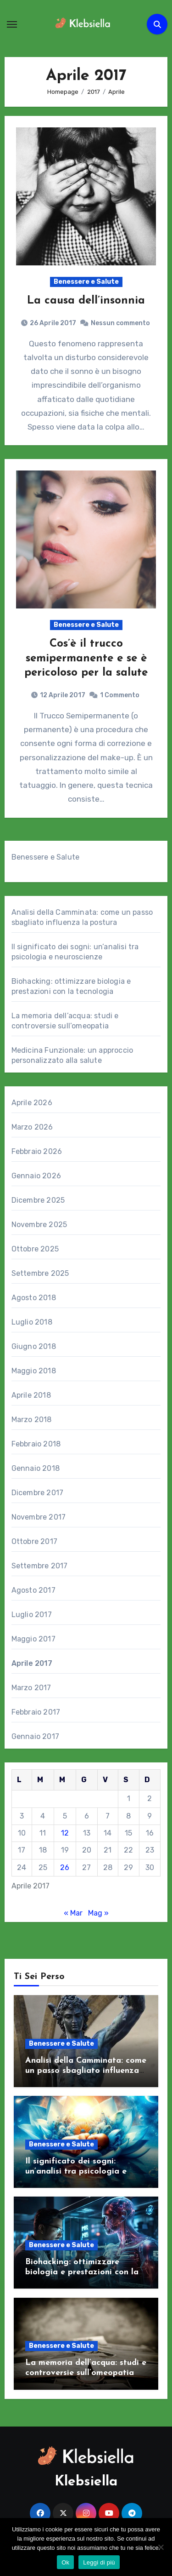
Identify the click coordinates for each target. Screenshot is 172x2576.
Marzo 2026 (32, 1127)
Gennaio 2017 (35, 1736)
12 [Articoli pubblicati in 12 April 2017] (65, 1833)
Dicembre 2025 (38, 1200)
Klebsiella (86, 2482)
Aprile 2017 (31, 1663)
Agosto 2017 (33, 1590)
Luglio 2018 (31, 1322)
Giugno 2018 (33, 1346)
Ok (65, 2562)
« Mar (73, 1913)
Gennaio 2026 (36, 1175)
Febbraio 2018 (36, 1444)
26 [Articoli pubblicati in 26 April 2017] (64, 1867)
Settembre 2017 (39, 1565)
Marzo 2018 (31, 1419)
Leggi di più (99, 2562)
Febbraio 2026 (36, 1151)
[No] (160, 2547)
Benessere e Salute (86, 282)
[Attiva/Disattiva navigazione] (12, 24)
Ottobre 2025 (35, 1249)
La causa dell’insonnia (86, 300)
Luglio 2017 (31, 1614)
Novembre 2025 (39, 1224)
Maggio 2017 (33, 1639)
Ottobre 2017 (34, 1541)
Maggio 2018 (33, 1370)
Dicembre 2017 (37, 1492)
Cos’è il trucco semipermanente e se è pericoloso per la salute (86, 658)
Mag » (98, 1913)
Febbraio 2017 (36, 1712)
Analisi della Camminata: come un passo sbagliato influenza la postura (85, 2070)
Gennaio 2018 (35, 1468)
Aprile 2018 (31, 1395)
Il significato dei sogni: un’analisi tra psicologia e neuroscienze (76, 2171)
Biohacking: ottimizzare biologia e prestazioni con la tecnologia (82, 2272)
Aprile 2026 (31, 1102)
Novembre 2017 (38, 1517)
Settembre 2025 (40, 1273)
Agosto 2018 (33, 1297)
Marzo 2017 (31, 1687)
